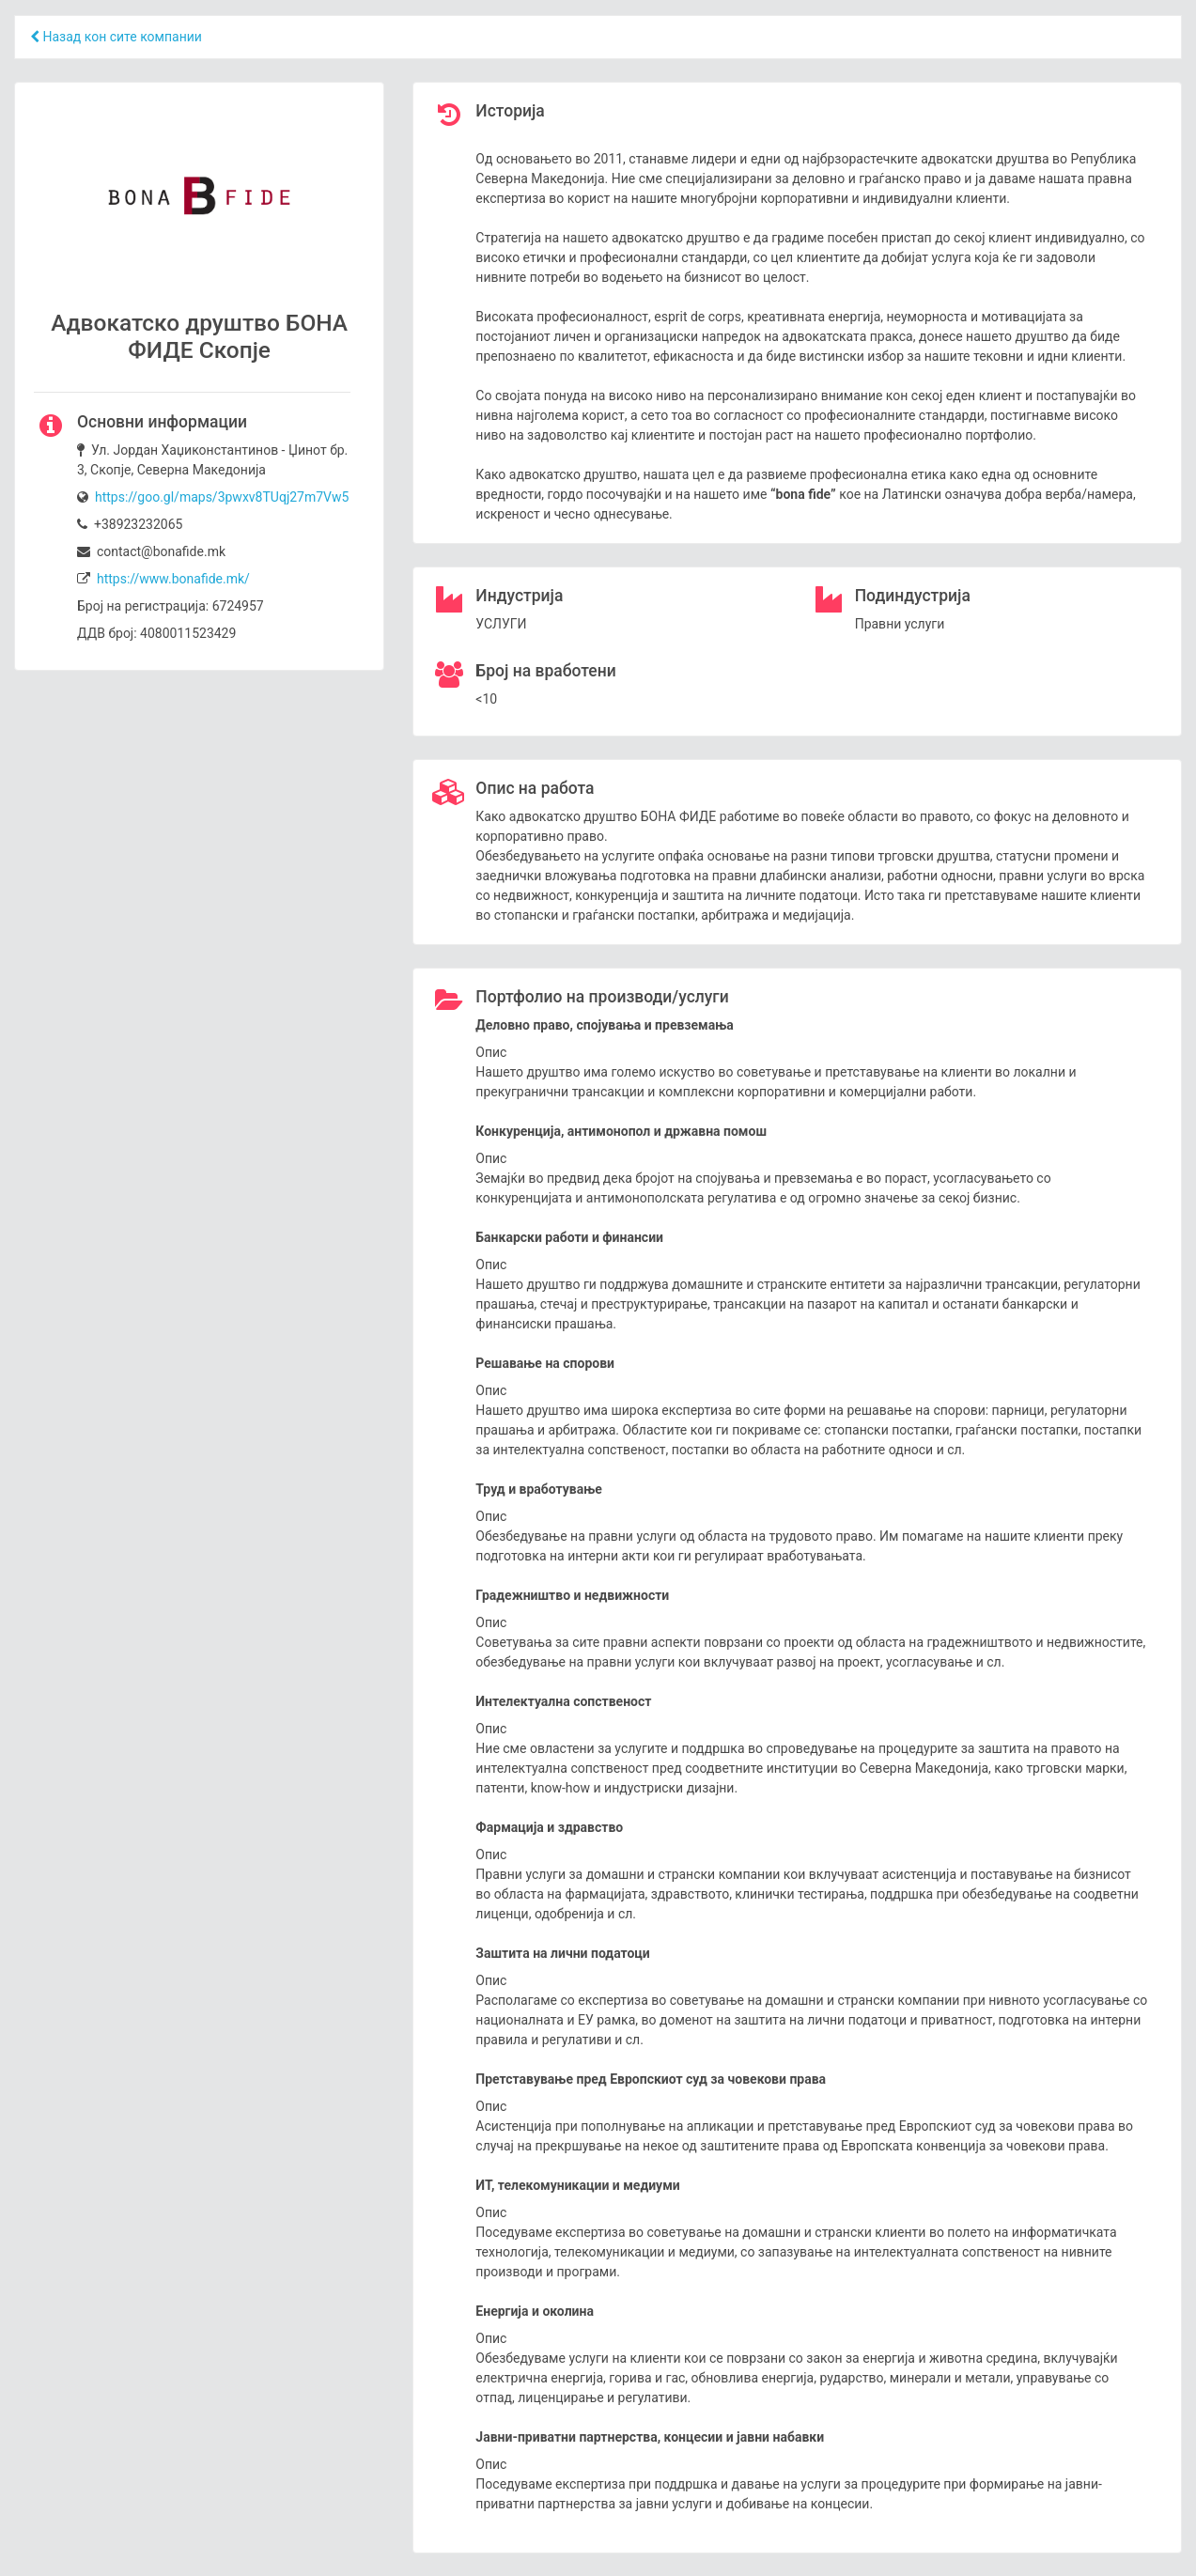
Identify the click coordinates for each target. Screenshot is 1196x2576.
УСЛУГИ (500, 623)
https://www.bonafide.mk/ (173, 578)
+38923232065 (129, 524)
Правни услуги (900, 623)
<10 (486, 698)
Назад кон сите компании (116, 36)
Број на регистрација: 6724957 (170, 605)
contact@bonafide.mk (151, 551)
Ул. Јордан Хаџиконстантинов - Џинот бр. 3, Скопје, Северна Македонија (212, 459)
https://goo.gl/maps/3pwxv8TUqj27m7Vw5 (222, 496)
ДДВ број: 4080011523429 (156, 633)
